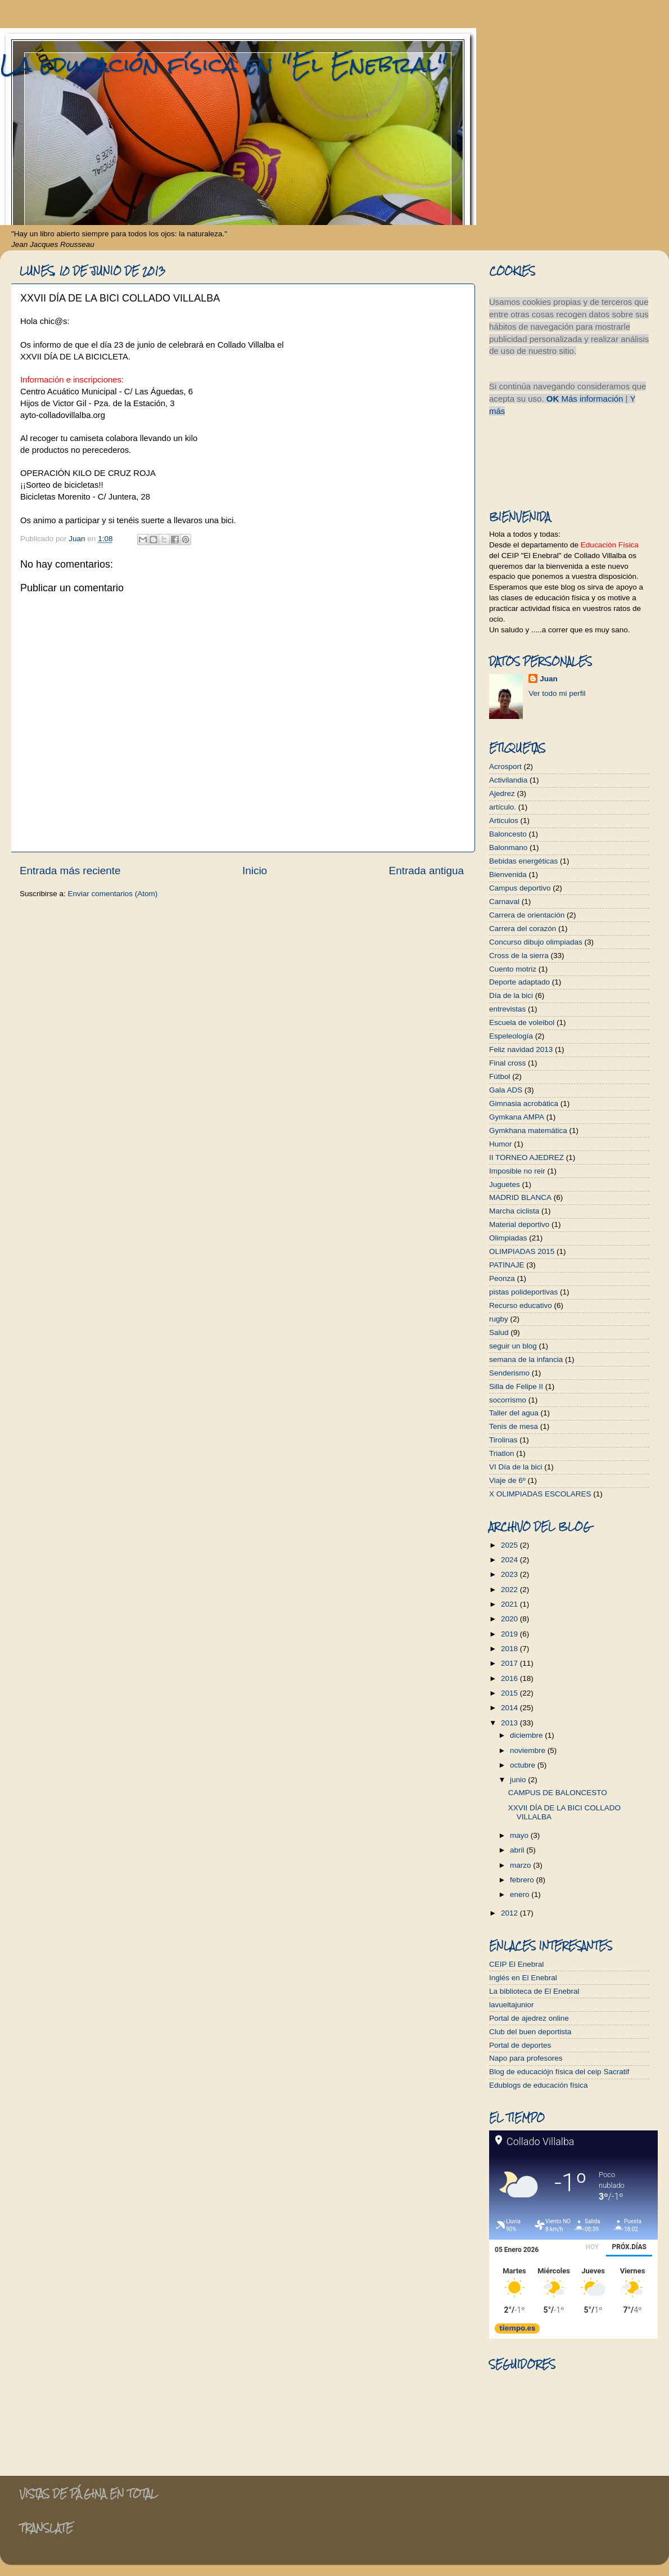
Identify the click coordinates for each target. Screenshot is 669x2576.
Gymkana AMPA (516, 1117)
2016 (510, 1678)
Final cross (507, 1063)
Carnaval (504, 901)
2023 (510, 1574)
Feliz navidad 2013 (521, 1049)
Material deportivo (519, 1224)
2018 (510, 1648)
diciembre (527, 1735)
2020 (510, 1619)
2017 (510, 1663)
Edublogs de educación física (538, 2085)
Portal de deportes (520, 2045)
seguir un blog (513, 1346)
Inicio (254, 870)
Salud (499, 1332)
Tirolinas (503, 1440)
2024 (510, 1560)
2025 (510, 1545)
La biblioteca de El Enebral (534, 1991)
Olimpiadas (508, 1238)
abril (518, 1850)
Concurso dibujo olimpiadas (535, 942)
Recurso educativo (520, 1305)
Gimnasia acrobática (523, 1103)
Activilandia (508, 780)
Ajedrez (502, 793)
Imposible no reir (517, 1171)
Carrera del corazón (522, 928)
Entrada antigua (426, 870)
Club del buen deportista (530, 2031)
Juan (549, 679)
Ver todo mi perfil (556, 693)
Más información (592, 398)
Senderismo (509, 1373)
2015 (510, 1693)
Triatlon (501, 1453)
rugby (498, 1319)
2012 (510, 1913)
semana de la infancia (526, 1359)
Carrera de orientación (526, 915)
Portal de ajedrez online (529, 2018)
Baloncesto (508, 834)
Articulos (503, 820)
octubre (523, 1765)
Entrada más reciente (70, 870)
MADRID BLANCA (520, 1197)
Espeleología (511, 1036)
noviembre (529, 1750)
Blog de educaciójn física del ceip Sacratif (559, 2071)
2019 (510, 1634)
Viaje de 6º (507, 1480)
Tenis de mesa (513, 1426)
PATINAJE (507, 1265)
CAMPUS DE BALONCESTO (557, 1792)
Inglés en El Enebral (523, 1977)
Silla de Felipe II (516, 1386)
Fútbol (499, 1076)
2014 (510, 1707)
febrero (523, 1880)
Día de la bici (511, 995)
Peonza (502, 1278)
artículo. (502, 807)
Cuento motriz (512, 969)
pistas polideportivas (523, 1292)
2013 (510, 1723)
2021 (510, 1604)
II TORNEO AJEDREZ (526, 1157)
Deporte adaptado (519, 982)
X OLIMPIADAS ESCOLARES (540, 1494)
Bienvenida (508, 874)
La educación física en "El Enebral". (226, 64)
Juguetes (504, 1184)
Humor (500, 1144)
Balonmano (508, 847)
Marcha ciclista (514, 1211)
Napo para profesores (526, 2058)
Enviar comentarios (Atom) (113, 893)
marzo (521, 1865)
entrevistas (507, 1009)
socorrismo (507, 1400)
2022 (510, 1589)
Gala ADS (505, 1090)
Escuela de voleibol (521, 1022)
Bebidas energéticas (523, 861)
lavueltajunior (511, 2004)
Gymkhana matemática (528, 1130)
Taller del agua (514, 1413)
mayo (520, 1835)
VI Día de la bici (516, 1467)
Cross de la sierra (519, 955)
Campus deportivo (520, 888)
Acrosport (505, 766)
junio (519, 1779)
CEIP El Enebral (516, 1964)
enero (520, 1894)
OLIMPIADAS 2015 (521, 1251)
